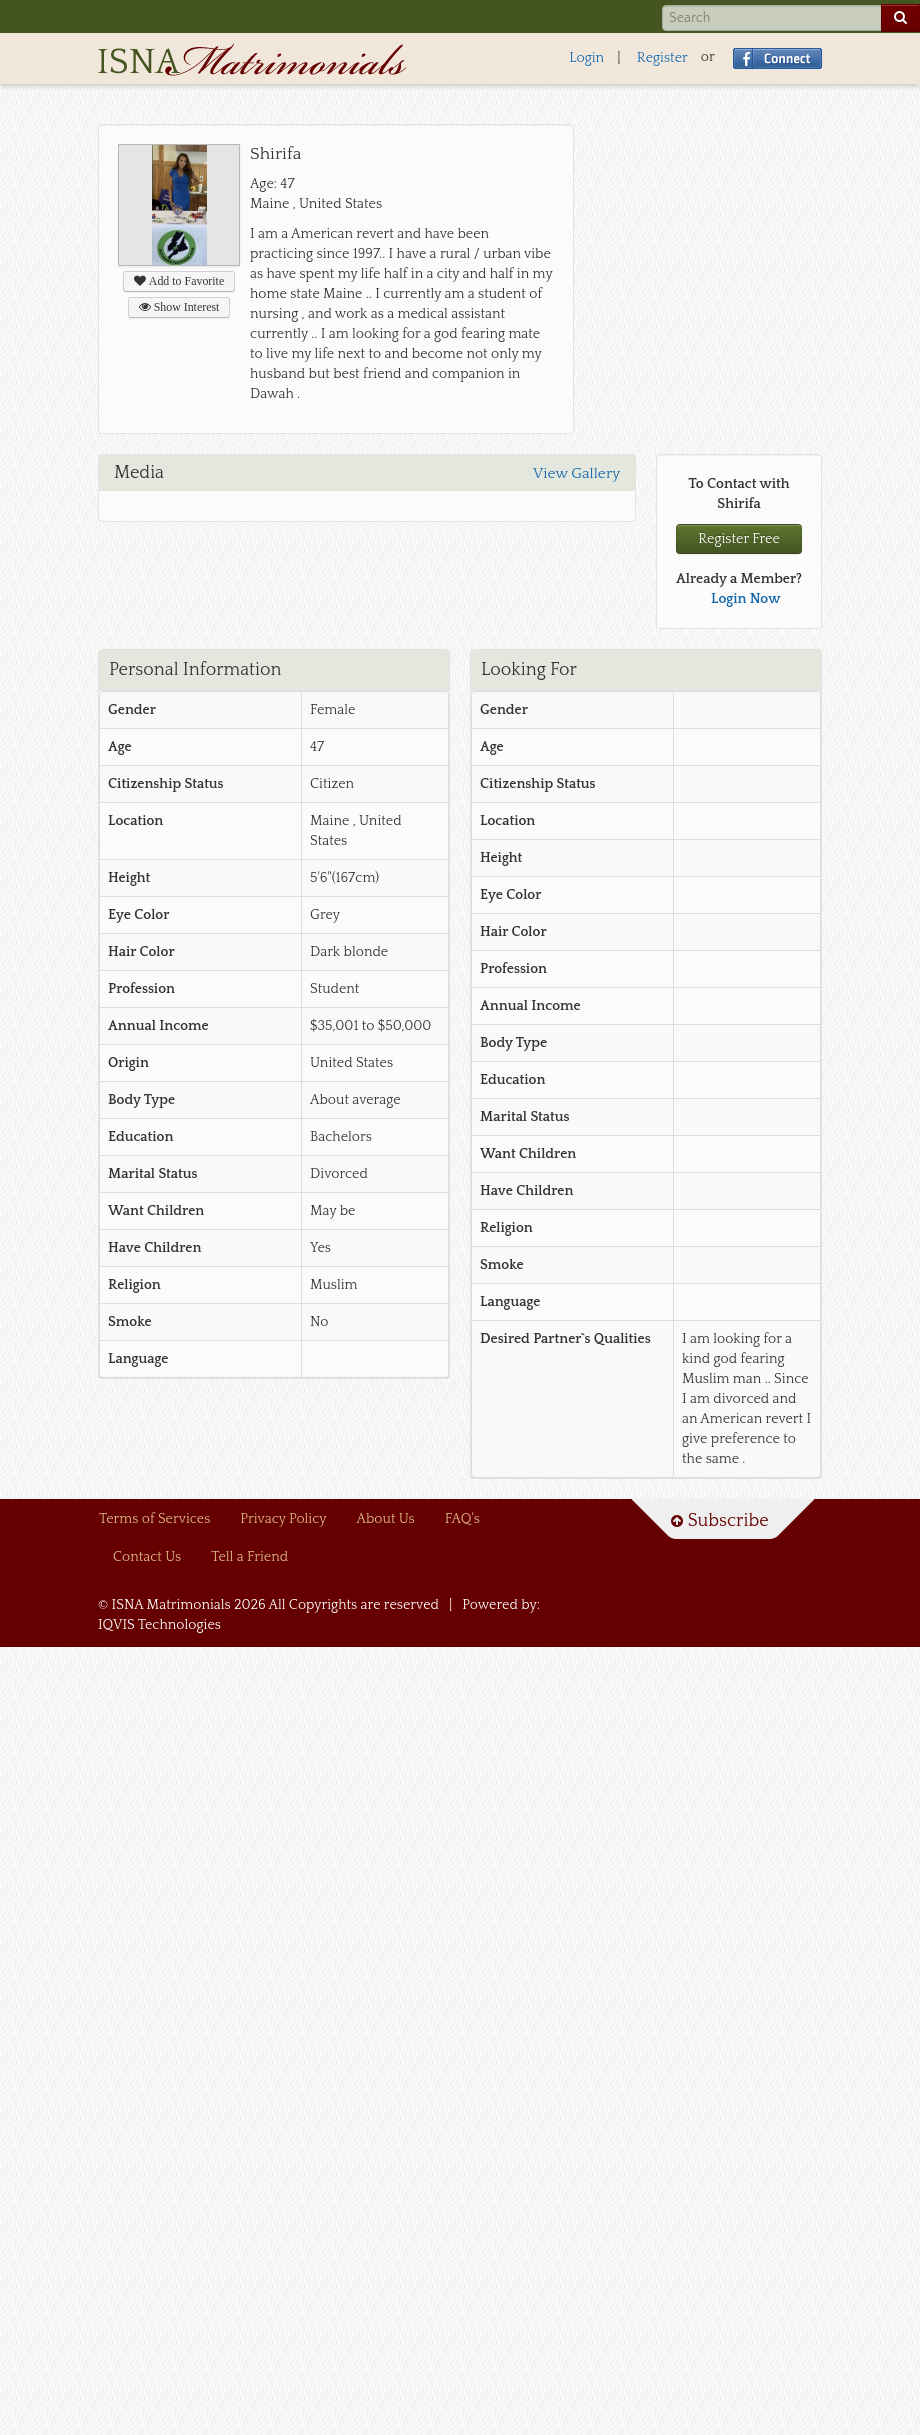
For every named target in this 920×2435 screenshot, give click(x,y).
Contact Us (147, 1557)
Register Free (739, 539)
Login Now (745, 599)
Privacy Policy (283, 1519)
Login (586, 58)
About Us (386, 1519)
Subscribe (719, 1521)
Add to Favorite (185, 281)
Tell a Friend (249, 1557)
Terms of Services (154, 1519)
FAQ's (462, 1519)
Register (662, 58)
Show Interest (185, 307)
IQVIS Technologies (159, 1625)
